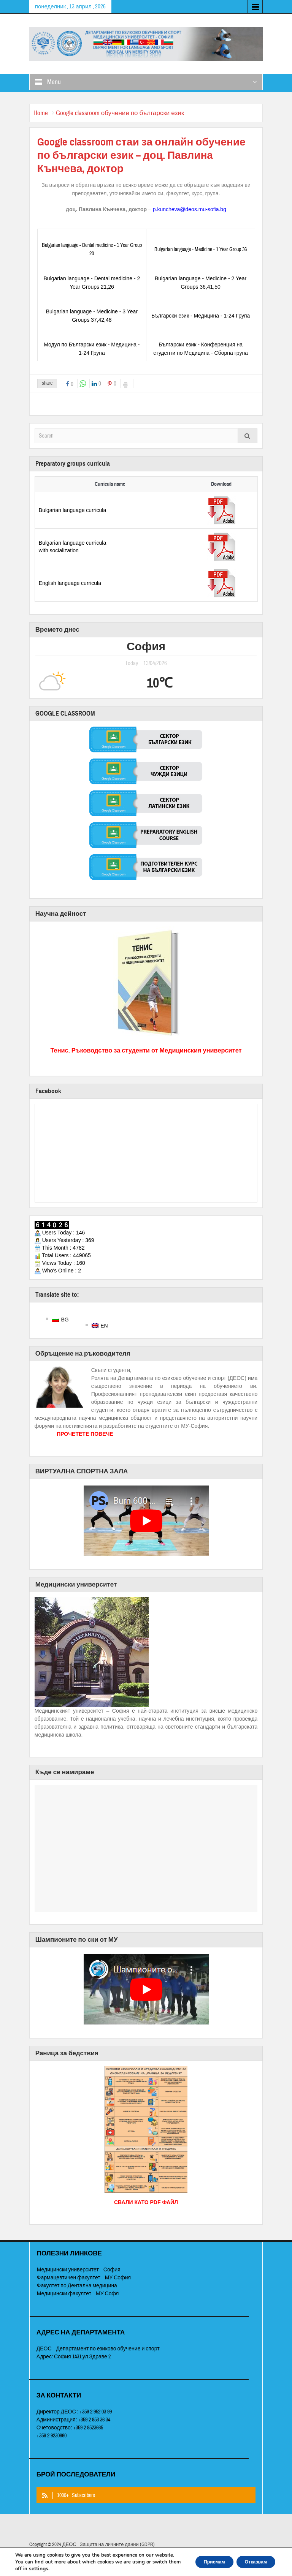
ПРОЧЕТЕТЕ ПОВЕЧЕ (85, 1441)
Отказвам (251, 2558)
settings (68, 2568)
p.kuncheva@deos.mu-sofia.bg (189, 209)
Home (44, 113)
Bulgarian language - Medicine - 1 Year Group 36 (200, 249)
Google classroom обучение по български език (131, 113)
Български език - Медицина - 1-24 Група (200, 316)
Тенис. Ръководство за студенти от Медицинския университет (145, 1050)
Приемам (201, 2558)
